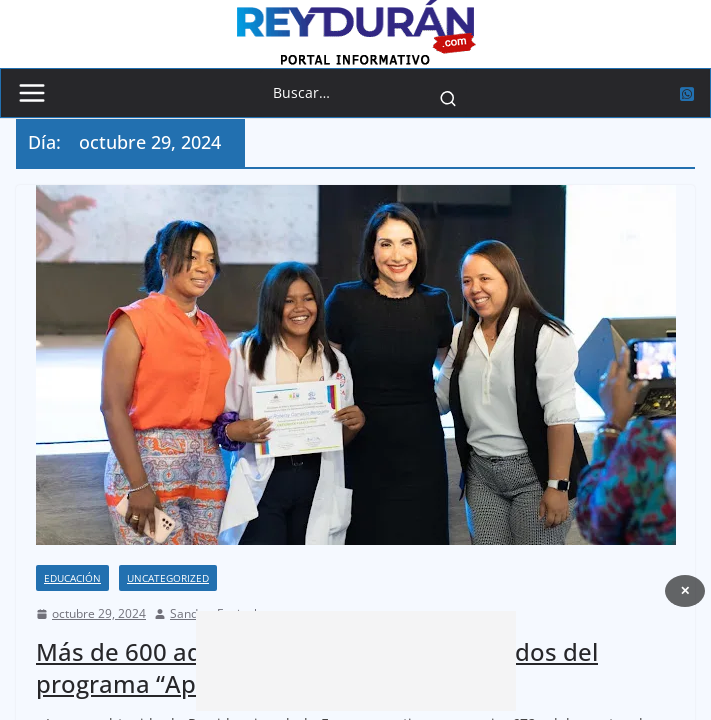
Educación (72, 578)
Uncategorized (168, 578)
